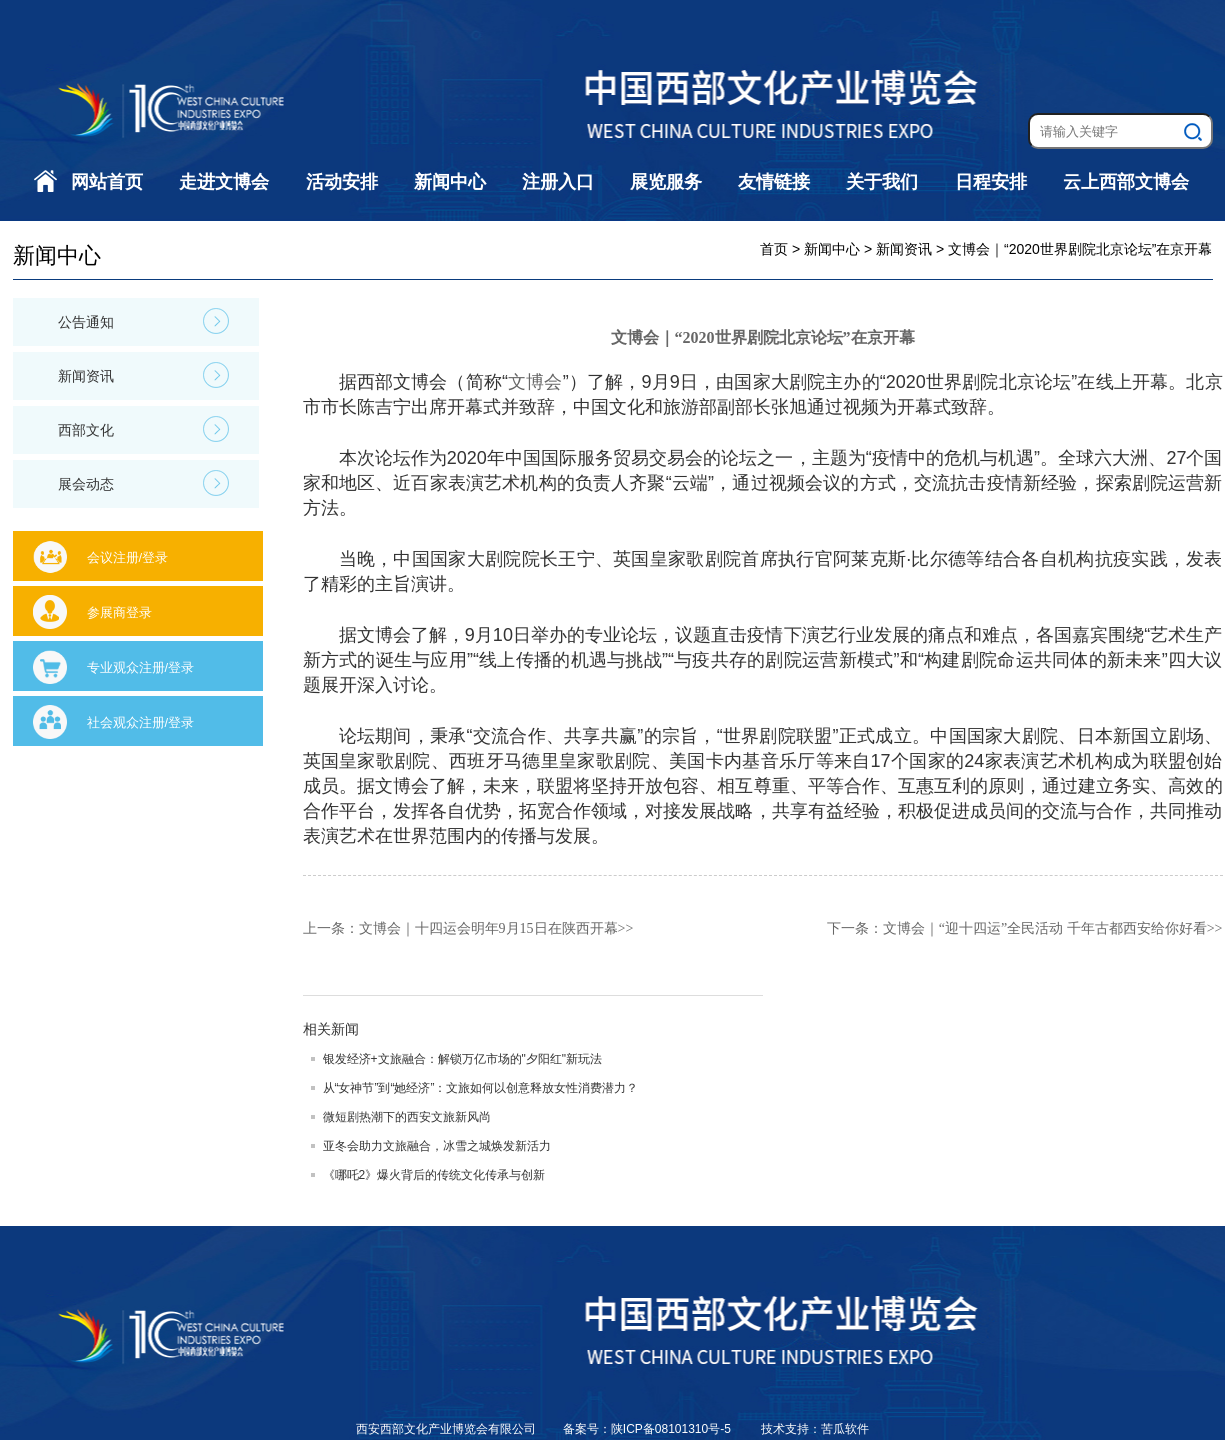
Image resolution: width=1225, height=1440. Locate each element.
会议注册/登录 (128, 557)
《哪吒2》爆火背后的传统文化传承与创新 (434, 1175)
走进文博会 (224, 182)
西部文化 (143, 429)
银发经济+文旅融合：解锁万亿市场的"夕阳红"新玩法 (463, 1059)
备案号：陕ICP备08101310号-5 (648, 1429)
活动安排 (342, 182)
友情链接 (774, 182)
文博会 (535, 382)
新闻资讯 (143, 375)
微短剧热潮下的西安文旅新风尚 (407, 1117)
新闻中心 (450, 182)
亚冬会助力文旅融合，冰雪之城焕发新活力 (437, 1146)
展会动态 (143, 483)
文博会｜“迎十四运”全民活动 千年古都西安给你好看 (1045, 928)
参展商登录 (119, 612)
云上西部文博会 (1126, 182)
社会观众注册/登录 (141, 722)
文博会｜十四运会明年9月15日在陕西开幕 (488, 928)
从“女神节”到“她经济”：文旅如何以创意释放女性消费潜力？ (481, 1088)
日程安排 (991, 182)
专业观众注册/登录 (141, 667)
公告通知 (143, 321)
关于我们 (882, 182)
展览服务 (666, 182)
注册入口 (558, 182)
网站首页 (107, 182)
